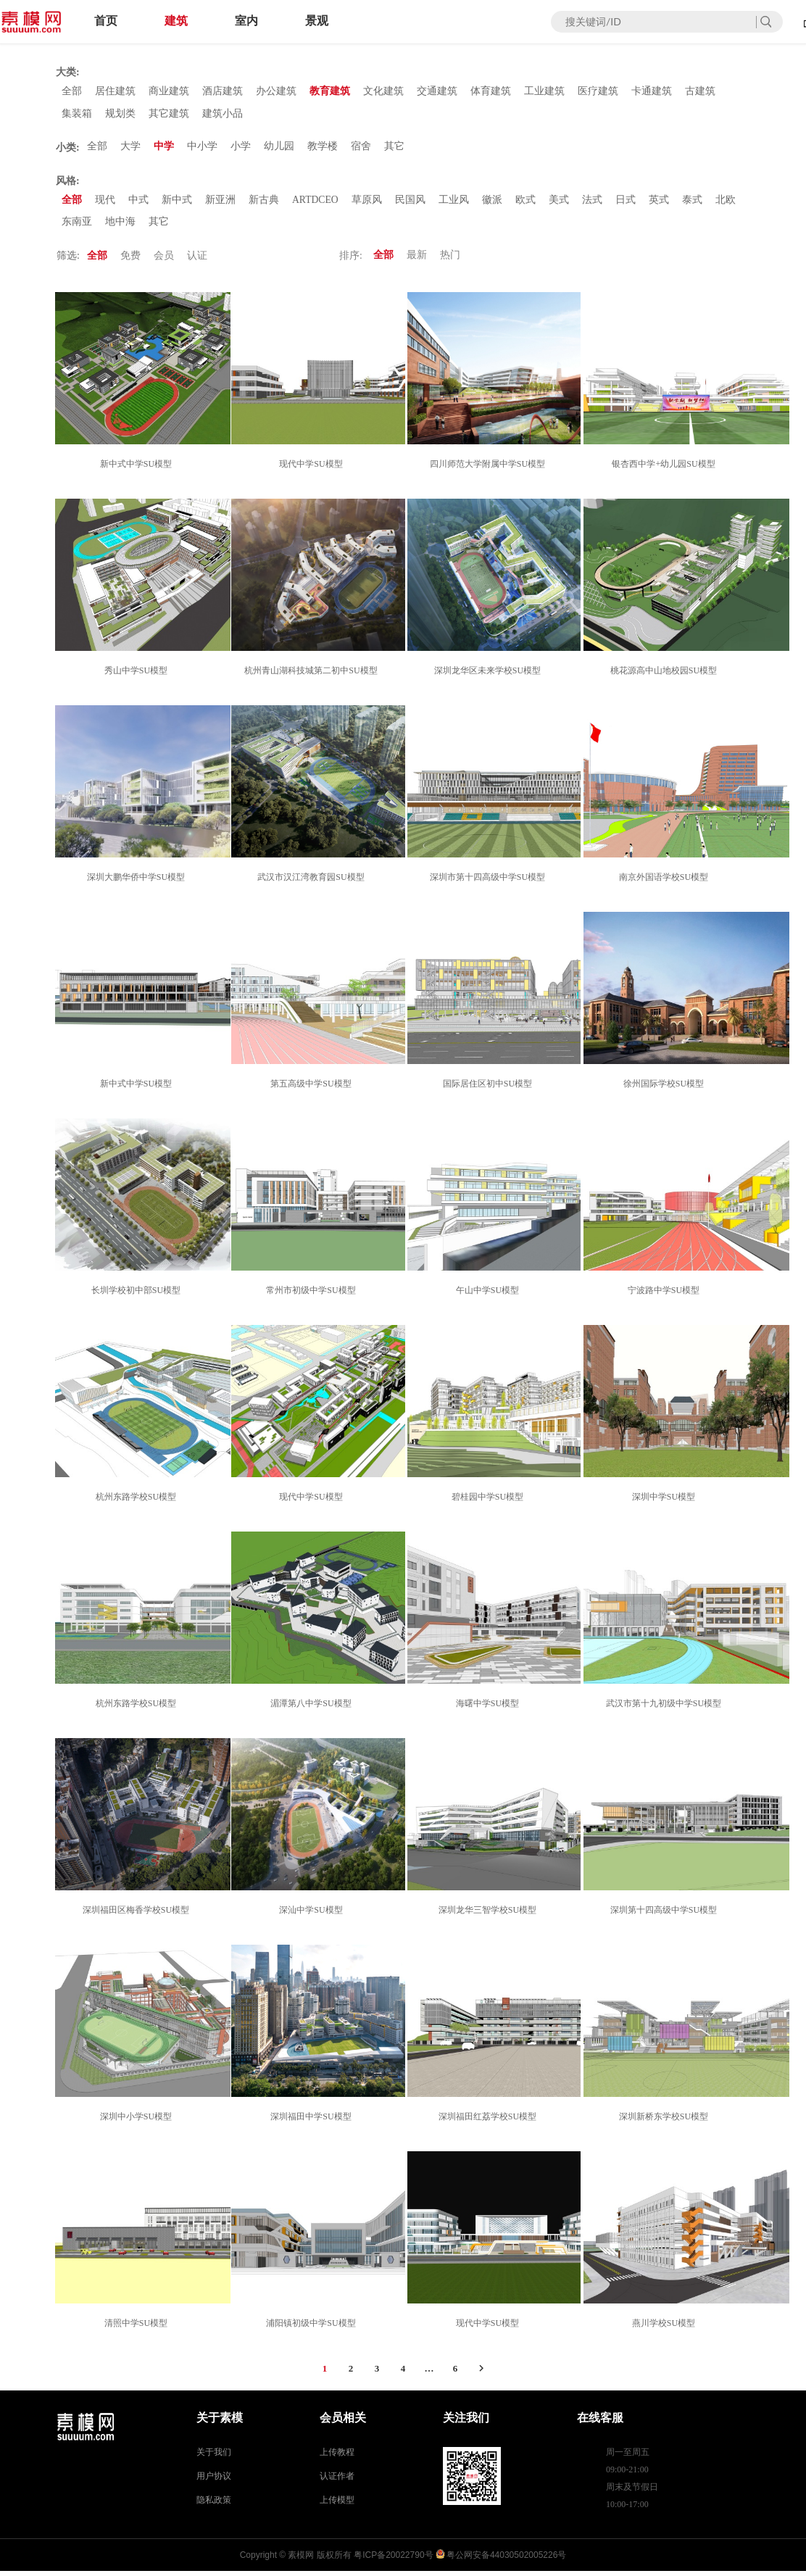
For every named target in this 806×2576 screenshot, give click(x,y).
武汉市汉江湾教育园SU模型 (313, 882)
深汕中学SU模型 (312, 1915)
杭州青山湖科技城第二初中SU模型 (313, 675)
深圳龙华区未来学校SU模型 (490, 675)
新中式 (177, 203)
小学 (240, 149)
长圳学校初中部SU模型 (138, 1295)
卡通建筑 (651, 91)
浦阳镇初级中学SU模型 (312, 2328)
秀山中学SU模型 (138, 675)
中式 (138, 203)
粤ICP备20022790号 (393, 2560)
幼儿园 (279, 149)
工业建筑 (544, 91)
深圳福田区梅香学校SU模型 (138, 1915)
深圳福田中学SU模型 (313, 2121)
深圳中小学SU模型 (138, 2121)
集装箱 (77, 114)
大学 (130, 149)
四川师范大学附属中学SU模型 (489, 469)
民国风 (411, 203)
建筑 (176, 20)
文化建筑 (383, 91)
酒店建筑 (222, 91)
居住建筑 (115, 91)
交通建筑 (437, 91)
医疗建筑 (598, 91)
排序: (350, 260)
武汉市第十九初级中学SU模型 (665, 1708)
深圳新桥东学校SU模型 (665, 2121)
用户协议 (213, 2481)
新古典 (264, 203)
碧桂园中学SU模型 (489, 1502)
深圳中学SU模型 (665, 1502)
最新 (417, 260)
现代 (105, 203)
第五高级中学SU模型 (313, 1089)
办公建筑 (276, 91)
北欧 (726, 203)
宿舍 (361, 149)
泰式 (693, 203)
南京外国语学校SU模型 (665, 882)
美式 (559, 203)
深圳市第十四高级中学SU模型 (489, 882)
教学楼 (322, 149)
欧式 (526, 203)
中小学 (202, 149)
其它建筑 (169, 114)
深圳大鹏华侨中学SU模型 (138, 882)
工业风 (454, 203)
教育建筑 (329, 91)
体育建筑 (490, 91)
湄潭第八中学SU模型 (313, 1708)
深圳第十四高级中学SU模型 (666, 1915)
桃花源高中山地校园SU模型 (666, 675)
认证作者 (337, 2481)
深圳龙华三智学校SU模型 (489, 1915)
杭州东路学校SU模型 (138, 1502)
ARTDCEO (315, 203)
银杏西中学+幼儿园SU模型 (665, 469)
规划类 (120, 114)
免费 (130, 260)
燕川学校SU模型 (665, 2328)
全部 (72, 91)
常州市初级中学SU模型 (312, 1295)
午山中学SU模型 (489, 1295)
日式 (626, 203)
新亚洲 (220, 203)
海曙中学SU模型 (489, 1708)
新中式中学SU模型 (138, 469)
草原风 (367, 203)
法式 (593, 203)
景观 (316, 20)
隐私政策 (213, 2505)
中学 (164, 149)
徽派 (493, 203)
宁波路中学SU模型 (665, 1295)
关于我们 (213, 2457)
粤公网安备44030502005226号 (506, 2560)
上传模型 (337, 2505)
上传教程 (337, 2457)
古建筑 (700, 91)
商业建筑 (169, 91)
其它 (394, 149)
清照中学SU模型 (138, 2328)
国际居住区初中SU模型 (489, 1089)
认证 (197, 260)
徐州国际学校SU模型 (666, 1089)
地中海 (120, 226)
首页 (105, 20)
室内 (246, 20)
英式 (659, 203)
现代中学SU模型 (312, 469)
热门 (450, 260)
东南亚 (77, 226)
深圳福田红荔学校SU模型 (489, 2121)
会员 (164, 260)
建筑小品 (222, 114)
